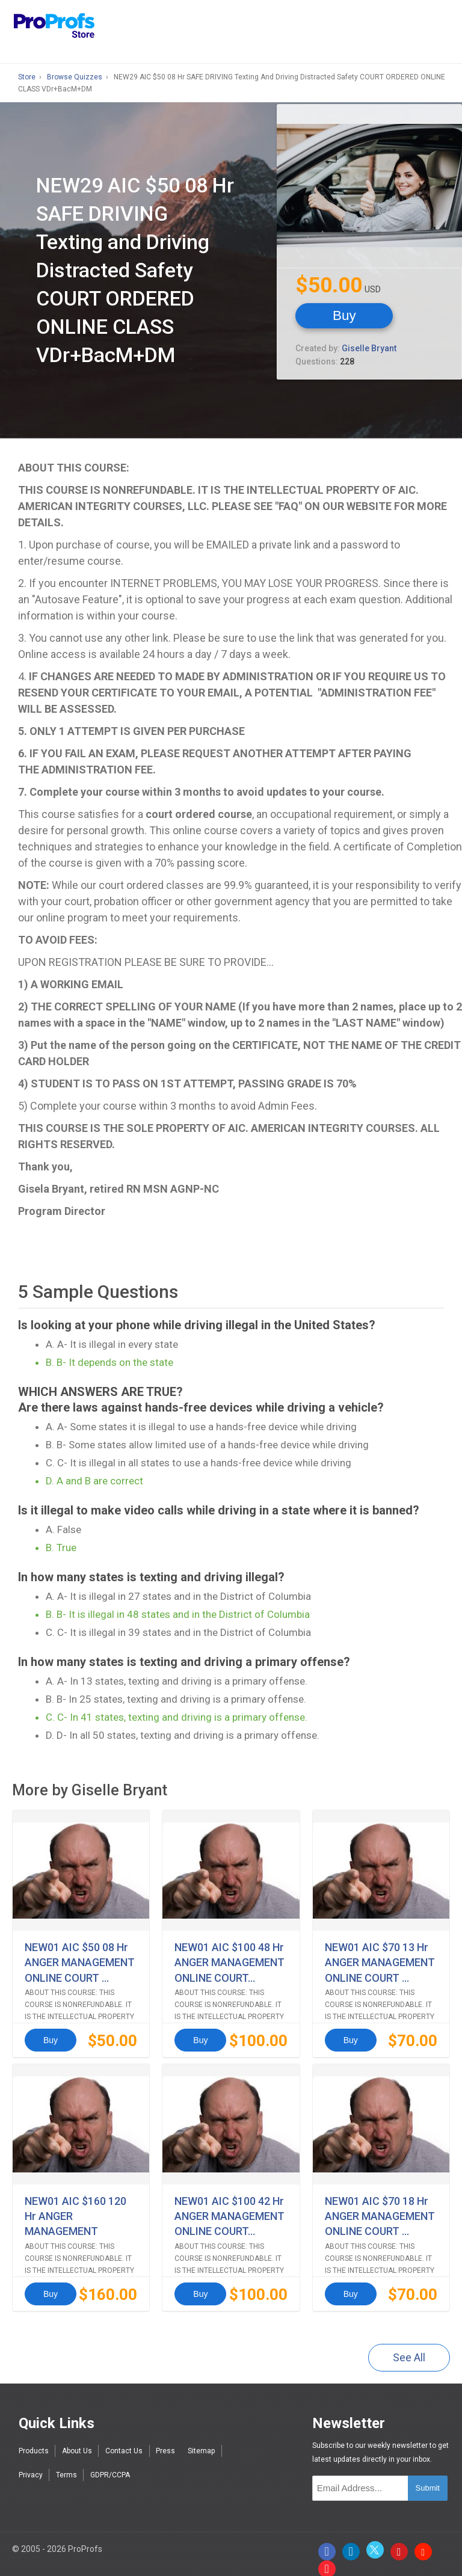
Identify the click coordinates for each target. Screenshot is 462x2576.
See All (409, 2346)
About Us (77, 2440)
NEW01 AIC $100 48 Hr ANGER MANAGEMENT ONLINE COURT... (229, 1959)
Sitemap (201, 2440)
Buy (343, 314)
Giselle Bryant (369, 347)
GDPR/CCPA (110, 2464)
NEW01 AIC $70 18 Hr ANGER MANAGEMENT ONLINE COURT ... (380, 2207)
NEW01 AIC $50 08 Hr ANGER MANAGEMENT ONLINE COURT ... (80, 1959)
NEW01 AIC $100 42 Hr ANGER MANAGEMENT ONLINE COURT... (229, 2207)
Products (34, 2440)
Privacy (31, 2464)
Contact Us (124, 2440)
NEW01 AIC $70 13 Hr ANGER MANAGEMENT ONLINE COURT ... (380, 1959)
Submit (428, 2477)
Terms (66, 2464)
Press (165, 2440)
